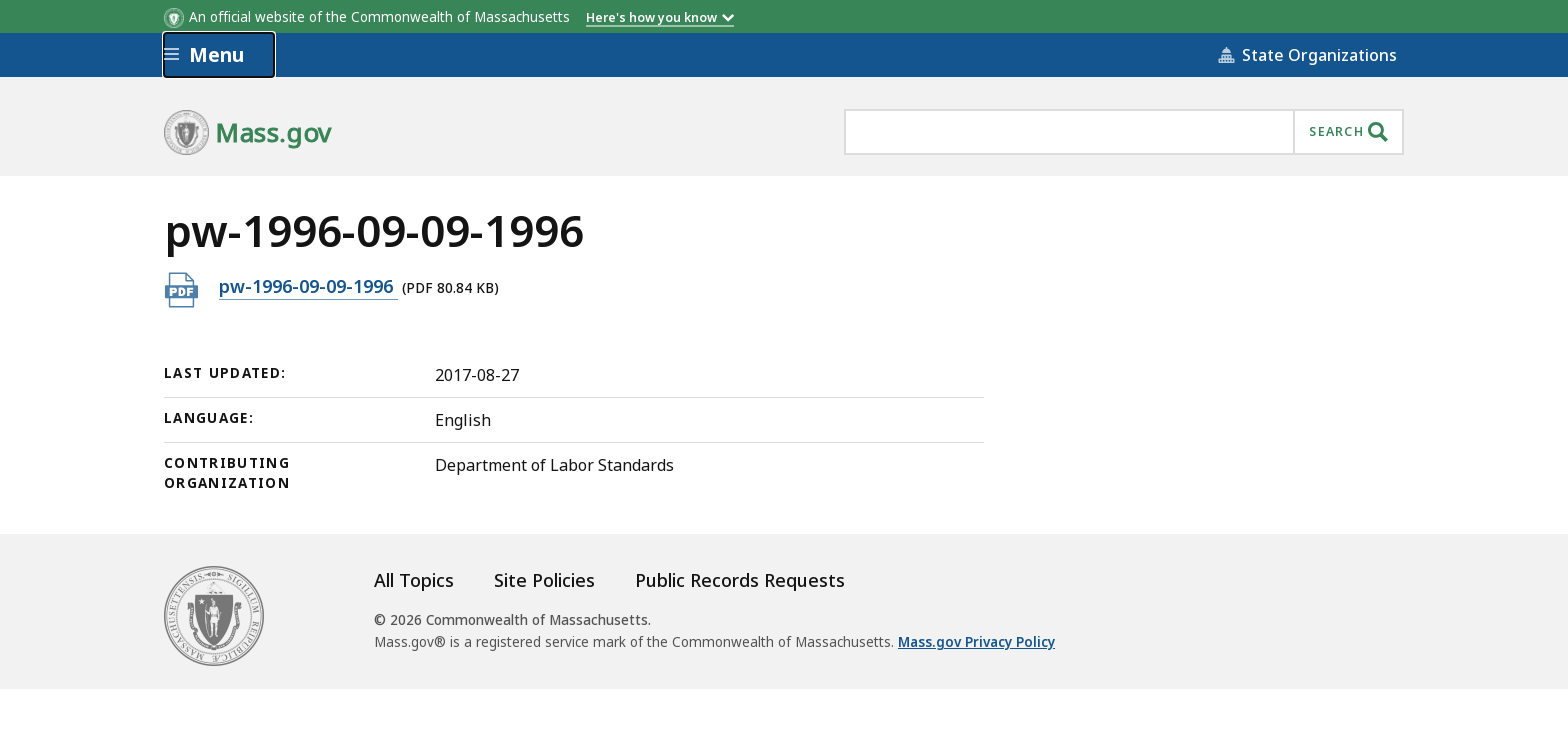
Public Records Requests (740, 580)
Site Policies (544, 580)
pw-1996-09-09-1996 (308, 285)
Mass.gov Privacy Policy (976, 642)
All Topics (414, 580)
